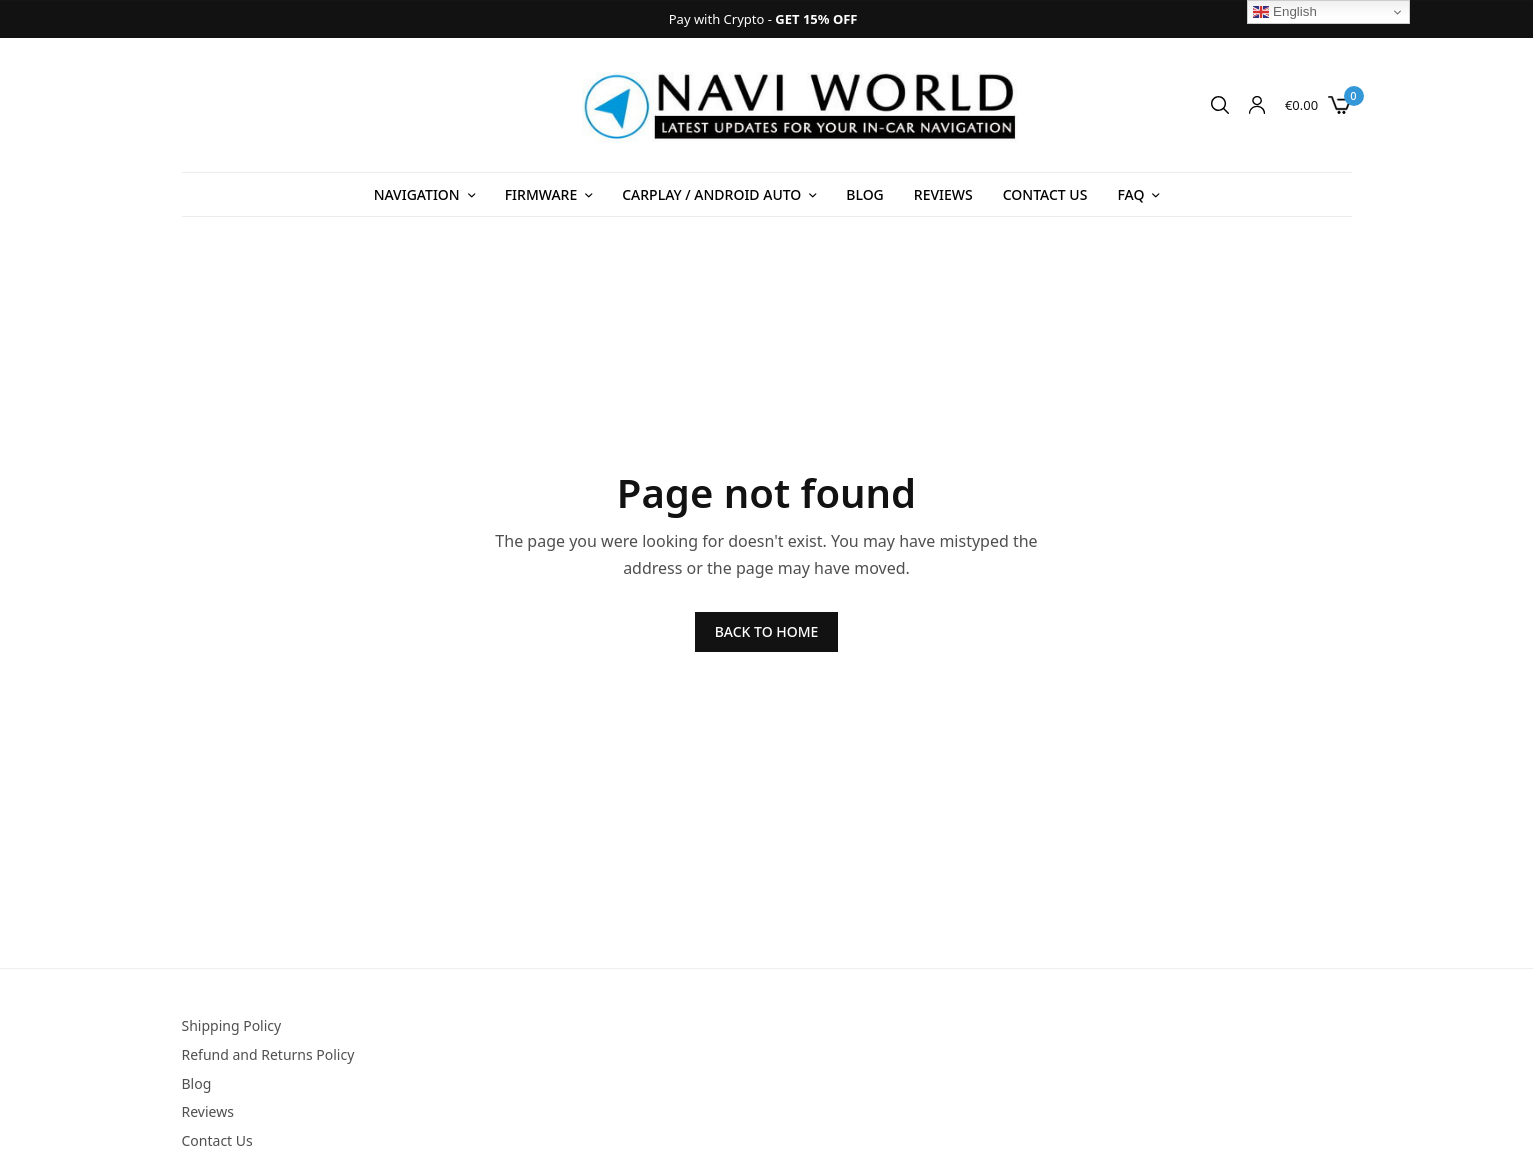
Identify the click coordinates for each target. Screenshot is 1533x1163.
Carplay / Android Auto (711, 194)
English (1284, 12)
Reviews (943, 194)
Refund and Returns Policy (268, 1054)
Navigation (417, 194)
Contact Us (1045, 194)
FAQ (1130, 194)
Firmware (541, 194)
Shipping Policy (232, 1025)
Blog (865, 194)
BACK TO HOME (767, 631)
